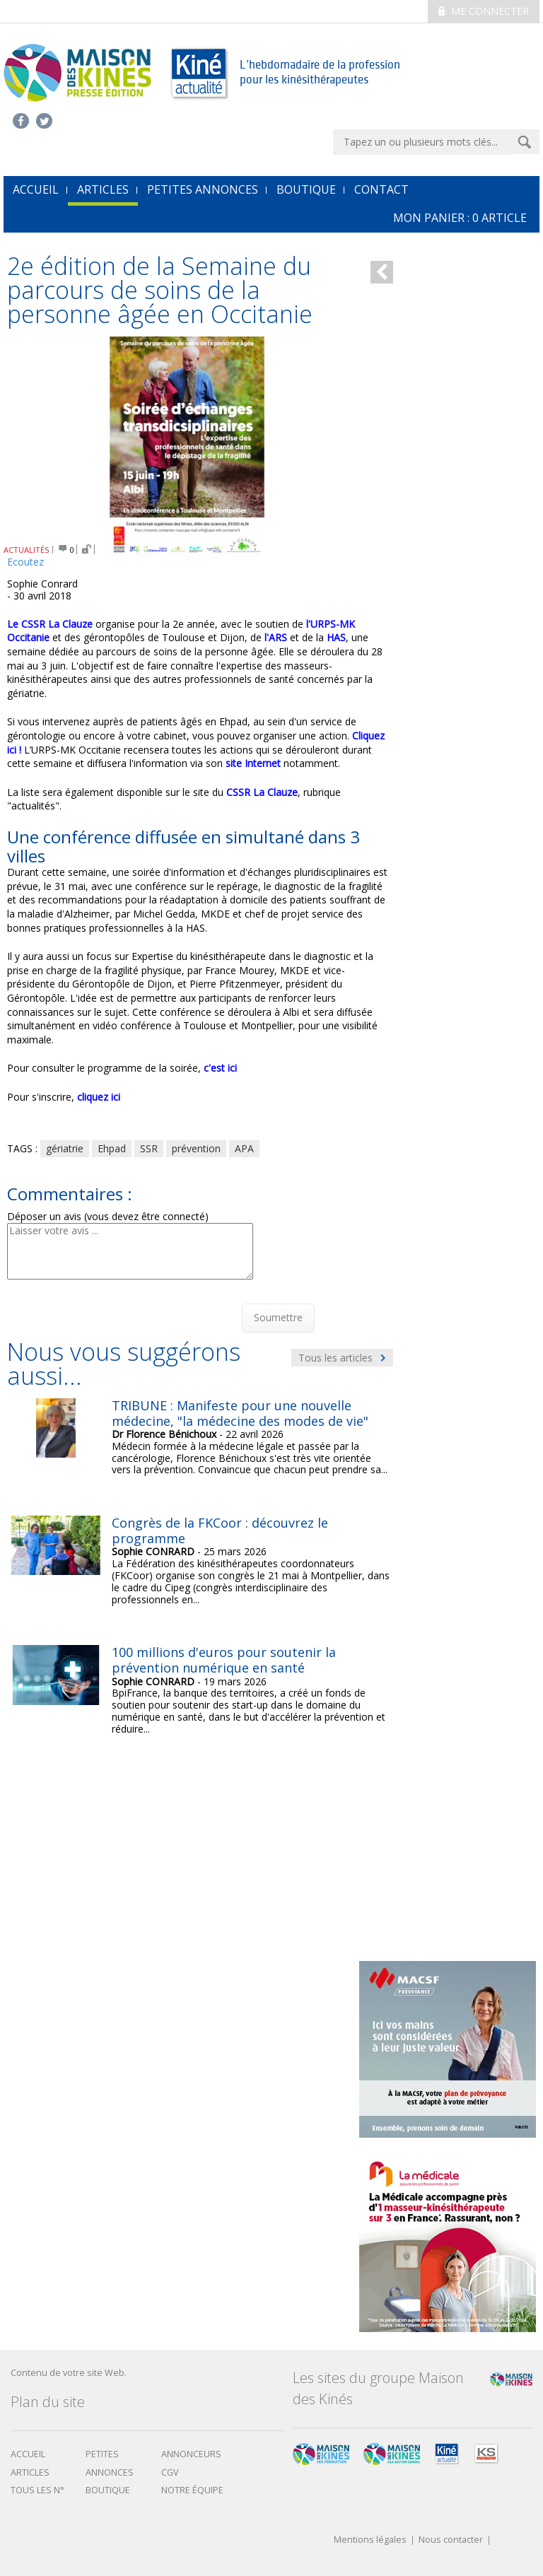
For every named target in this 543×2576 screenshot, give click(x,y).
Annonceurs (191, 2454)
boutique (108, 2490)
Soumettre (278, 1317)
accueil (36, 189)
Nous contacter (451, 2540)
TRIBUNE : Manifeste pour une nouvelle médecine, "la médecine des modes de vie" (240, 1413)
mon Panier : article (460, 218)
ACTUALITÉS (26, 549)
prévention (196, 1148)
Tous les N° (37, 2490)
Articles (103, 189)
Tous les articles (342, 1357)
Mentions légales (370, 2540)
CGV (170, 2472)
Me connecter (483, 11)
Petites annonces (202, 189)
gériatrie (64, 1148)
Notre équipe (192, 2490)
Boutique (306, 189)
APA (244, 1148)
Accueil (28, 2454)
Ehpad (112, 1148)
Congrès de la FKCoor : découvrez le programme (220, 1530)
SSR (149, 1148)
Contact (381, 189)
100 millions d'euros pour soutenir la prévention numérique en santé (224, 1660)
